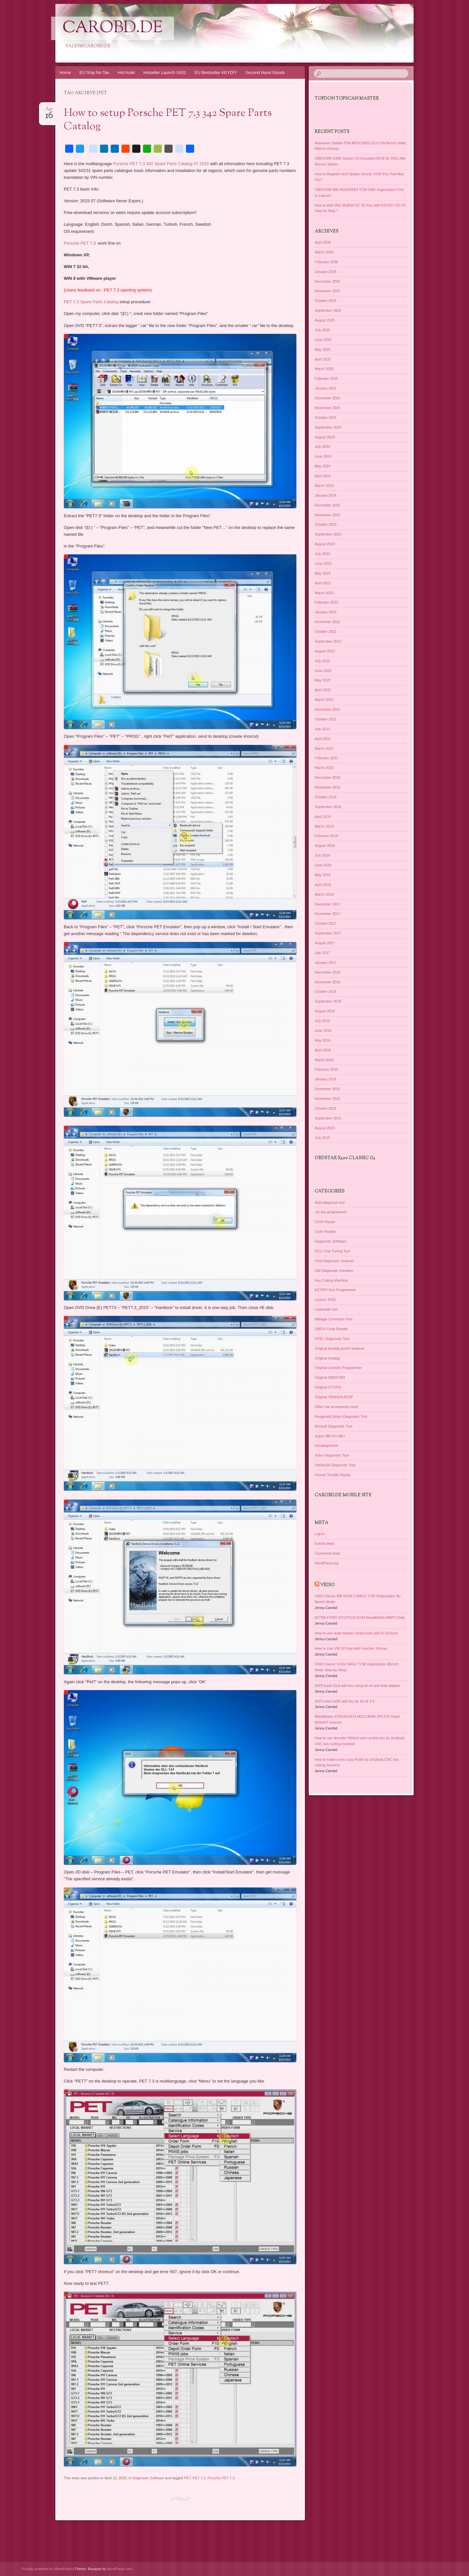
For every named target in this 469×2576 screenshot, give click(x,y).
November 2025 (327, 291)
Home (65, 72)
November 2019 (327, 787)
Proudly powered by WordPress (46, 2569)
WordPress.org (326, 1563)
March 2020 (324, 768)
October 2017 (325, 923)
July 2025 (322, 330)
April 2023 (323, 583)
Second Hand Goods (265, 72)
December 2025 (327, 281)
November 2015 (327, 1099)
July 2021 (322, 729)
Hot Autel (126, 72)
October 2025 (325, 301)
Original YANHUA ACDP (334, 1397)
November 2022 (327, 622)
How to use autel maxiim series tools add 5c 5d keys (356, 1633)
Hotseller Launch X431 (164, 72)
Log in (319, 1534)
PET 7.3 (199, 2478)
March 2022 (324, 700)
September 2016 (328, 1001)
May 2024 (322, 466)
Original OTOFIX (328, 1387)
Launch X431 (325, 1300)
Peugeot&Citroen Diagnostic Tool (341, 1416)
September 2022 (328, 641)
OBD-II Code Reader (331, 1329)
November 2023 (327, 515)
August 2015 (325, 1128)
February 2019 (326, 836)
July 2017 (322, 953)
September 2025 (328, 310)
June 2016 (323, 1030)
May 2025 (322, 349)
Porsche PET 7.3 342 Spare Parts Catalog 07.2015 (161, 163)
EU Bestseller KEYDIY (216, 72)
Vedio (327, 1585)
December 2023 (327, 505)
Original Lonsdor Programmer (338, 1368)
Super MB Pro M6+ (330, 1436)
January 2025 (325, 388)
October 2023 (325, 524)
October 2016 (325, 991)
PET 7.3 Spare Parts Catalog (92, 301)
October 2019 (325, 797)
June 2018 (323, 865)
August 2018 (325, 845)
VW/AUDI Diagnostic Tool (335, 1465)
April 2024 (323, 476)
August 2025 (325, 320)
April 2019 (323, 816)
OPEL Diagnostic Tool (332, 1339)
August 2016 (325, 1011)
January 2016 (325, 1079)
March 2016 (324, 1060)
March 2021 (324, 748)
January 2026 (325, 272)
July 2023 (322, 554)
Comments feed (327, 1553)
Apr (49, 111)
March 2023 (324, 593)
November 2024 (327, 408)
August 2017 (325, 943)
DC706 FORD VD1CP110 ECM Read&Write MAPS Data (360, 1617)
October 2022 (325, 631)
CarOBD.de (113, 28)
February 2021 (326, 758)
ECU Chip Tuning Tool (332, 1251)
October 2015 (325, 1108)
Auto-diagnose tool (330, 1202)
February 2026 (326, 262)
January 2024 (325, 495)
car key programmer (331, 1212)
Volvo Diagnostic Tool (331, 1455)
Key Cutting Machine (331, 1280)
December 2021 (327, 709)
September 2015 (328, 1118)
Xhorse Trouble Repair (332, 1475)
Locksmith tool (326, 1309)
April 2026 (323, 242)
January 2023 (325, 612)
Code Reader (325, 1231)
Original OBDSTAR (330, 1377)
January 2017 (325, 962)
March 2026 (324, 252)
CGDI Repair (325, 1222)
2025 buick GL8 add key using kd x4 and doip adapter (357, 1685)
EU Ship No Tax (94, 72)
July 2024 (322, 446)
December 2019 (327, 777)
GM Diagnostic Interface (334, 1271)
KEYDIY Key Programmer (335, 1290)
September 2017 (328, 933)
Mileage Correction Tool (333, 1319)
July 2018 (322, 855)
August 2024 (325, 437)
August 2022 (325, 651)
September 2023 (328, 534)
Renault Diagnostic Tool (333, 1426)
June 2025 (323, 340)
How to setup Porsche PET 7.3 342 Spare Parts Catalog (168, 120)
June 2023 (323, 563)
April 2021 (323, 739)
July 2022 (322, 661)
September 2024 (328, 427)
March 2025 (324, 369)
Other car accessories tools (336, 1407)
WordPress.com (119, 2569)
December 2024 (327, 398)
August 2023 (325, 544)
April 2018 (323, 885)
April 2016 (323, 1050)
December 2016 (327, 972)
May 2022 (322, 680)
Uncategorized (326, 1445)
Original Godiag (327, 1358)
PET (187, 2478)
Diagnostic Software (148, 2478)
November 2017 (327, 914)
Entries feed (324, 1543)
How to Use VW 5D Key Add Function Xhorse (351, 1648)
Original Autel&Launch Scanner (339, 1348)
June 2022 (323, 671)
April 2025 (323, 359)
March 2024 (324, 486)
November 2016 (327, 982)
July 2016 (322, 1021)
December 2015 (327, 1089)
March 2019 (324, 826)
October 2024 (325, 418)
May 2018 (322, 875)
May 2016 (322, 1040)
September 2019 (328, 807)
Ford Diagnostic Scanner (334, 1261)
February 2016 (326, 1069)
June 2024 (323, 456)
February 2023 (326, 602)
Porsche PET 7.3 (81, 243)
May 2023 (322, 573)
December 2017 (327, 904)
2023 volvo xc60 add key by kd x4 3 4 (344, 1701)
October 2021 (325, 719)
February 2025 (326, 378)
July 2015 (322, 1138)
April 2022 (323, 690)
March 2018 (324, 894)
